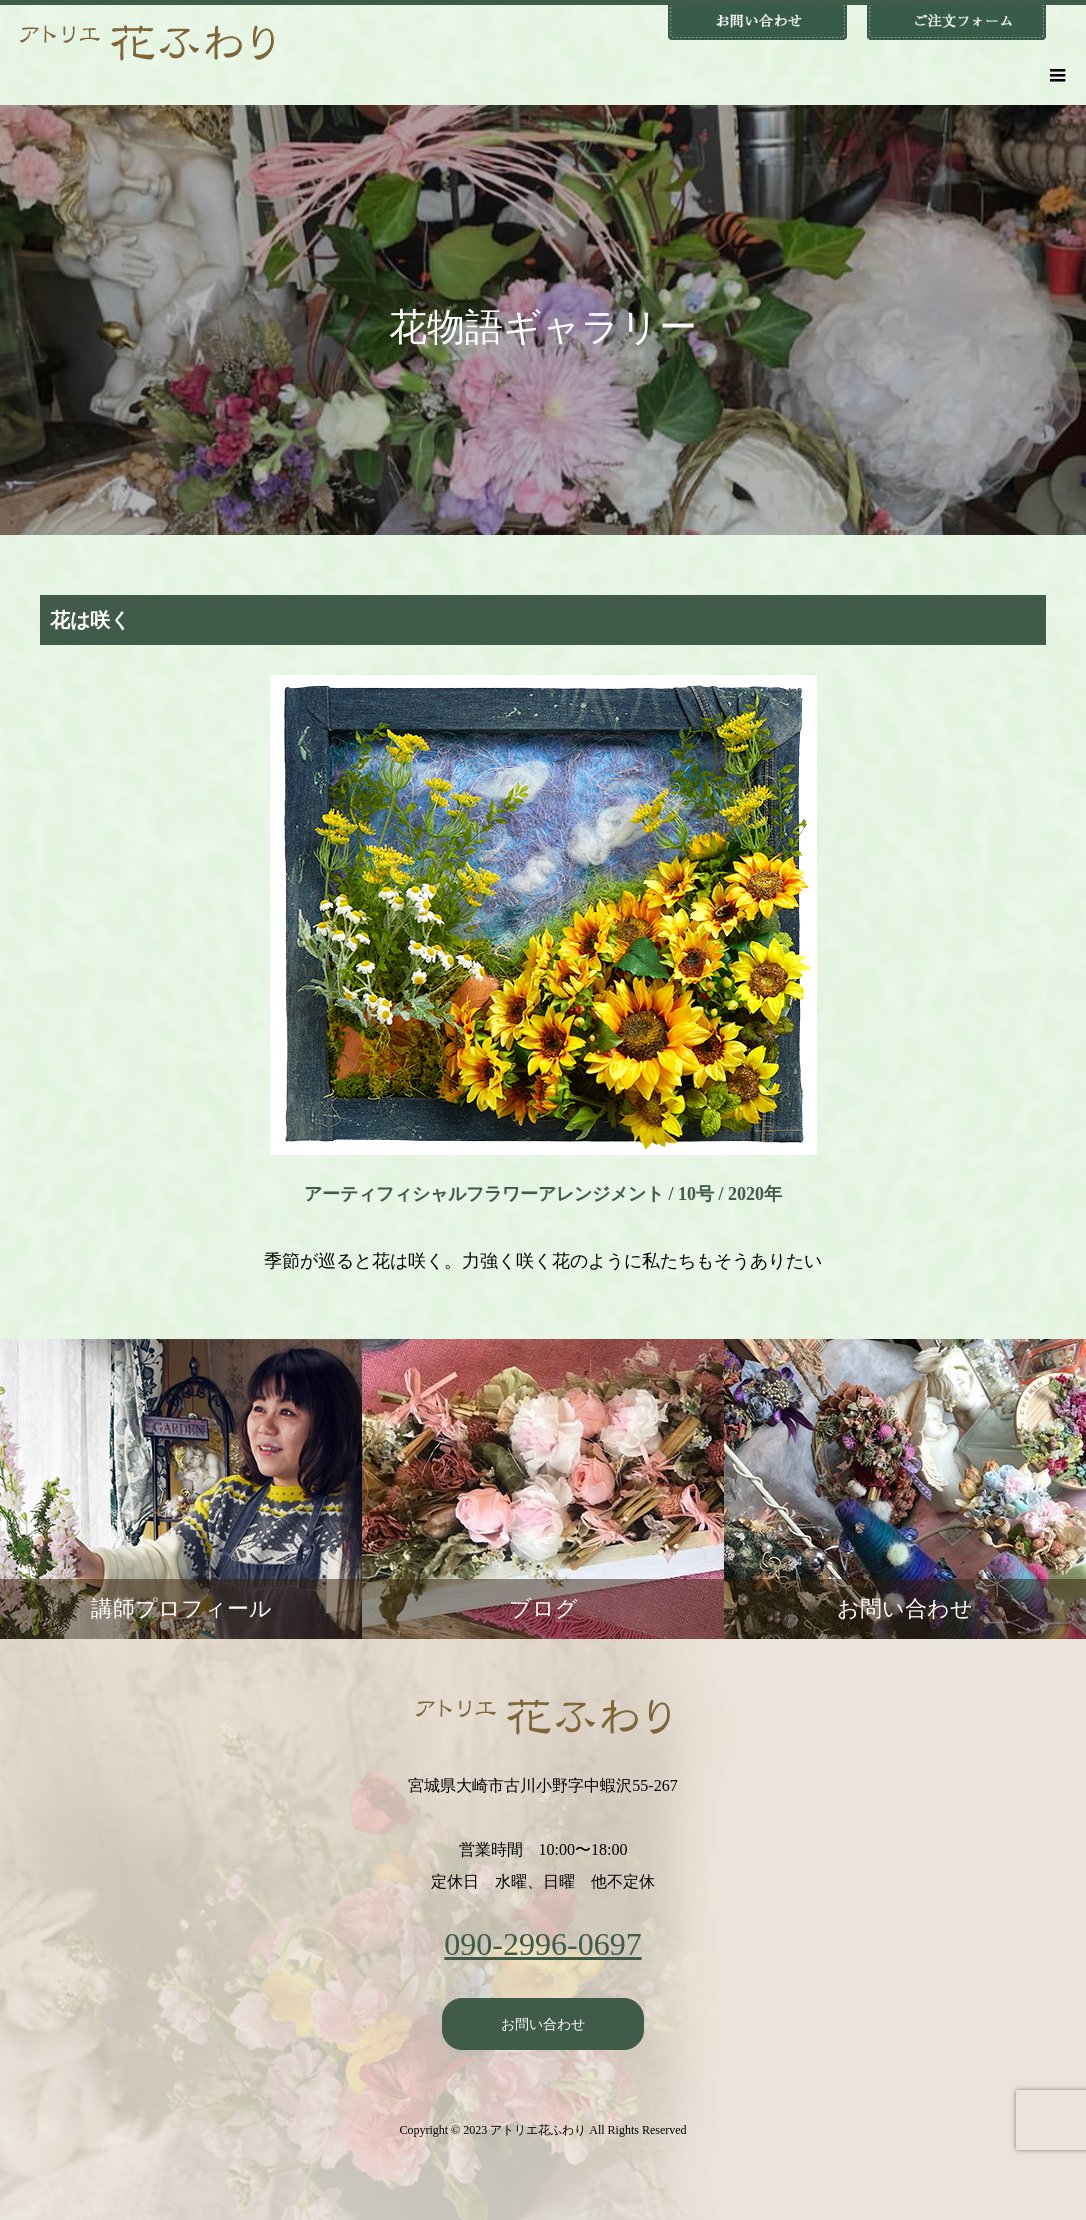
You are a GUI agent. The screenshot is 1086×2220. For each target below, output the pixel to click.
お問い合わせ (543, 2024)
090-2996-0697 (542, 1944)
